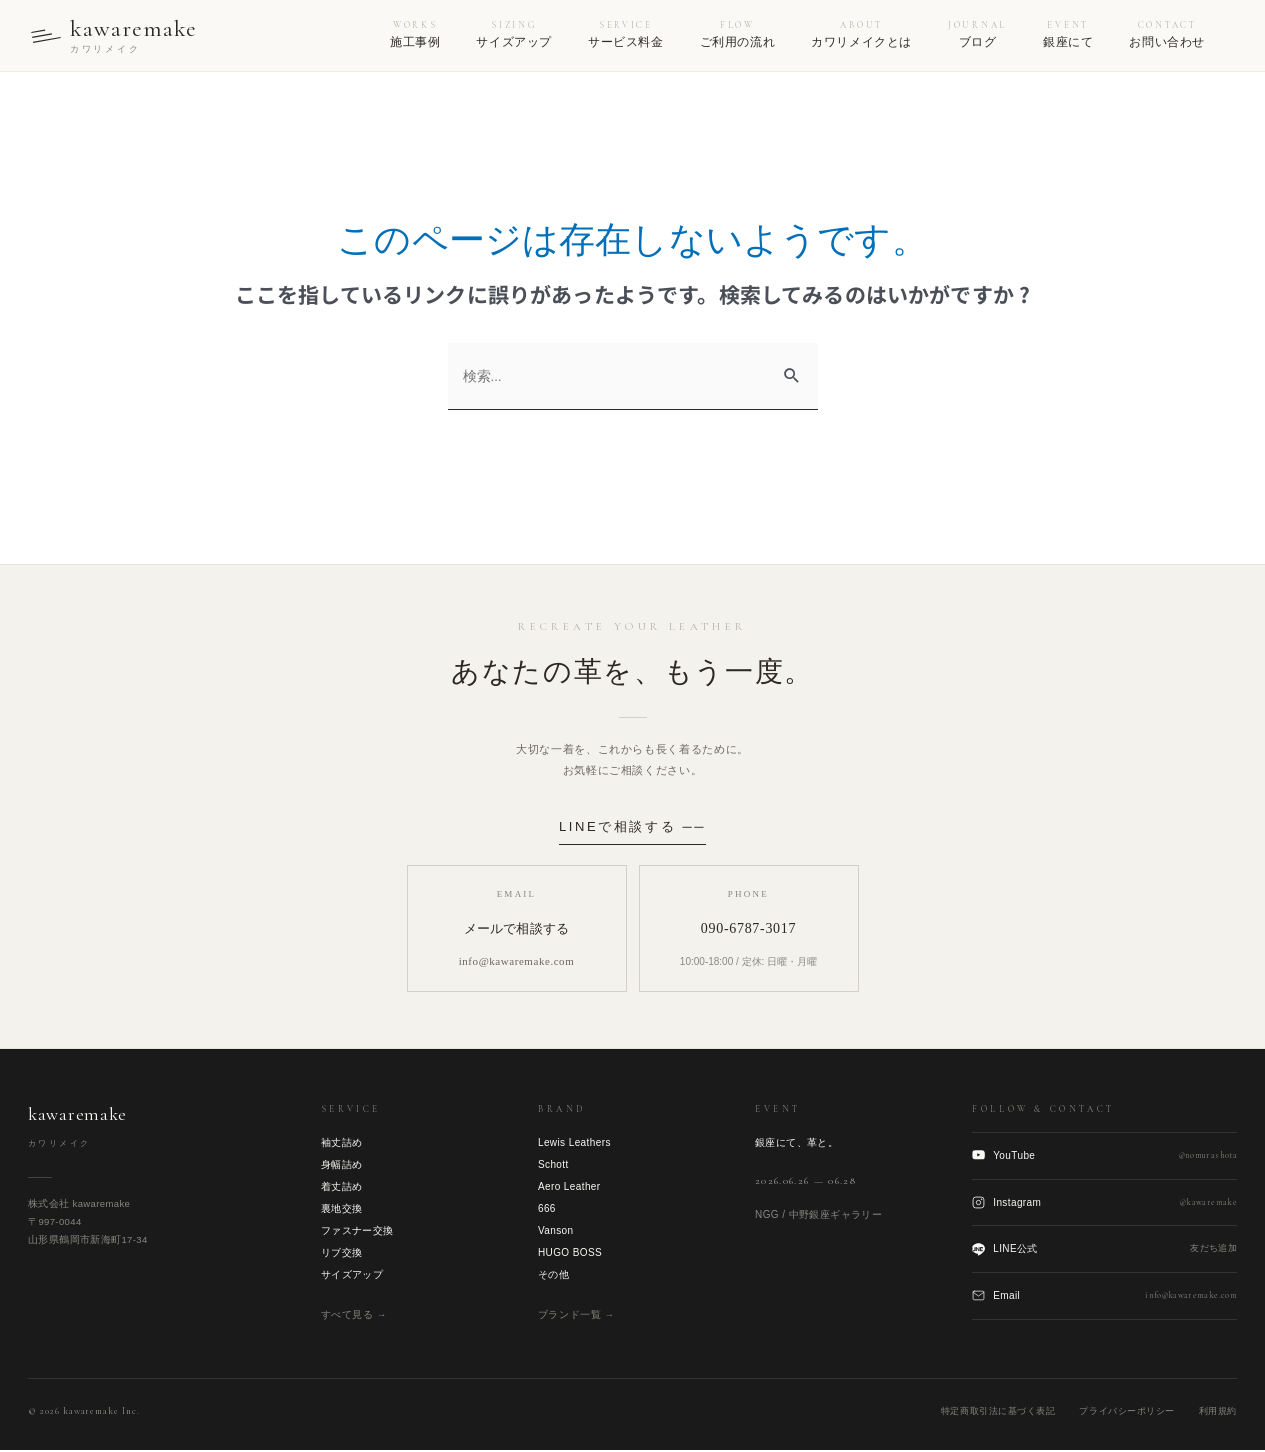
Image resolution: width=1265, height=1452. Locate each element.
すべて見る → (354, 1315)
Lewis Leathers (574, 1143)
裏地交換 (342, 1209)
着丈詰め (342, 1187)
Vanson (556, 1231)
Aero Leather (569, 1187)
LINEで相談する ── (632, 827)
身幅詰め (342, 1165)
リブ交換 (342, 1253)
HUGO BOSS (570, 1253)
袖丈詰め (342, 1143)
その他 (553, 1275)
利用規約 (1218, 1412)
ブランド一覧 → (576, 1315)
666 (547, 1209)
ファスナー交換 (357, 1231)
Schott (553, 1165)
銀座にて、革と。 (796, 1143)
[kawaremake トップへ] (116, 36)
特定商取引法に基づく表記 (998, 1412)
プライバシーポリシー (1126, 1412)
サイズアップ (352, 1275)
